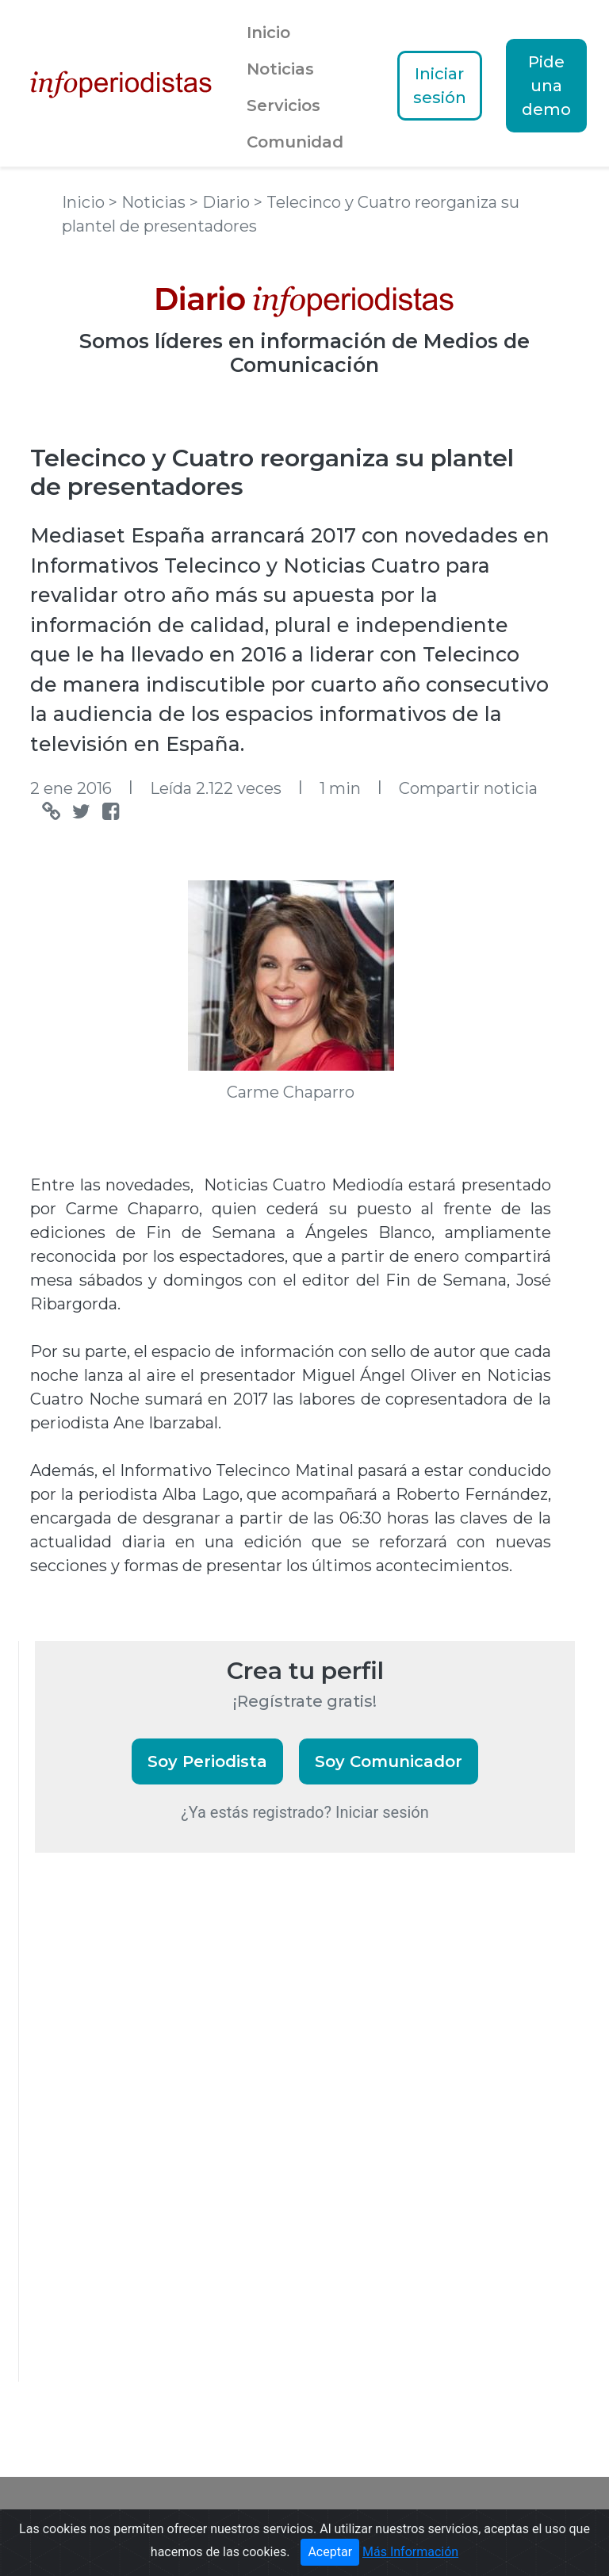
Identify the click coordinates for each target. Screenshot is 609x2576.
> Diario (222, 202)
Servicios (283, 105)
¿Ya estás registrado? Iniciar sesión (305, 1812)
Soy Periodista (207, 1761)
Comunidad (295, 141)
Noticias (280, 69)
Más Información (410, 2551)
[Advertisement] (154, 2138)
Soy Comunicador (388, 1761)
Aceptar (330, 2551)
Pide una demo (546, 85)
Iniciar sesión (439, 85)
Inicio (268, 32)
